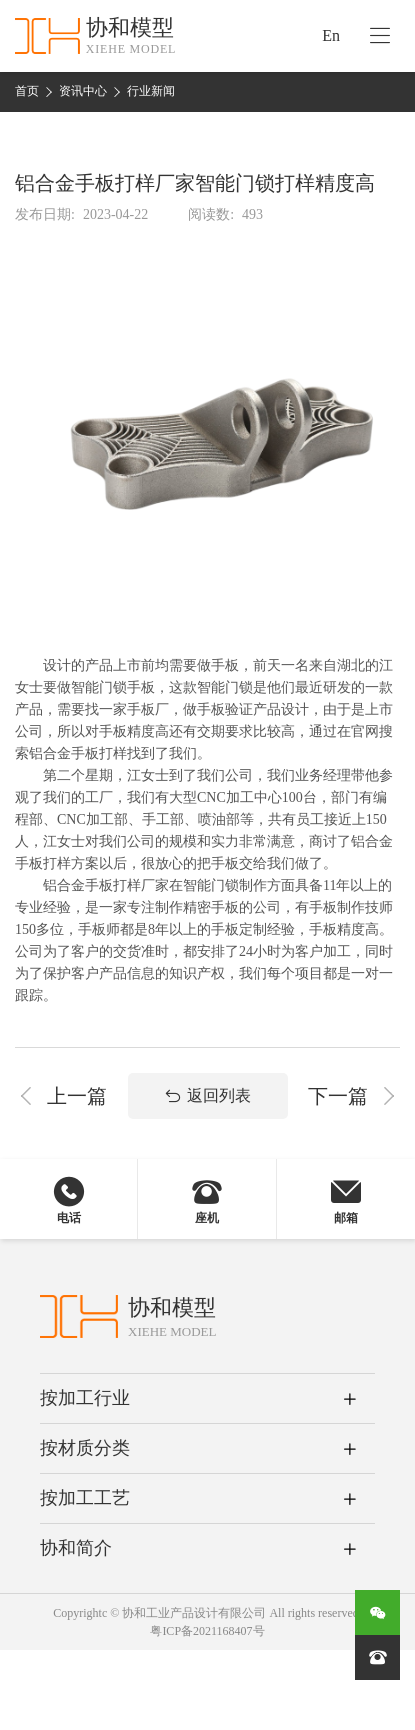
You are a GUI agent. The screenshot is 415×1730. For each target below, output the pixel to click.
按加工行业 (85, 1398)
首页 (27, 91)
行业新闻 (151, 91)
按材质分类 (85, 1448)
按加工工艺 (85, 1498)
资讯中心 (83, 91)
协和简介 (76, 1548)
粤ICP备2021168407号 (207, 1631)
